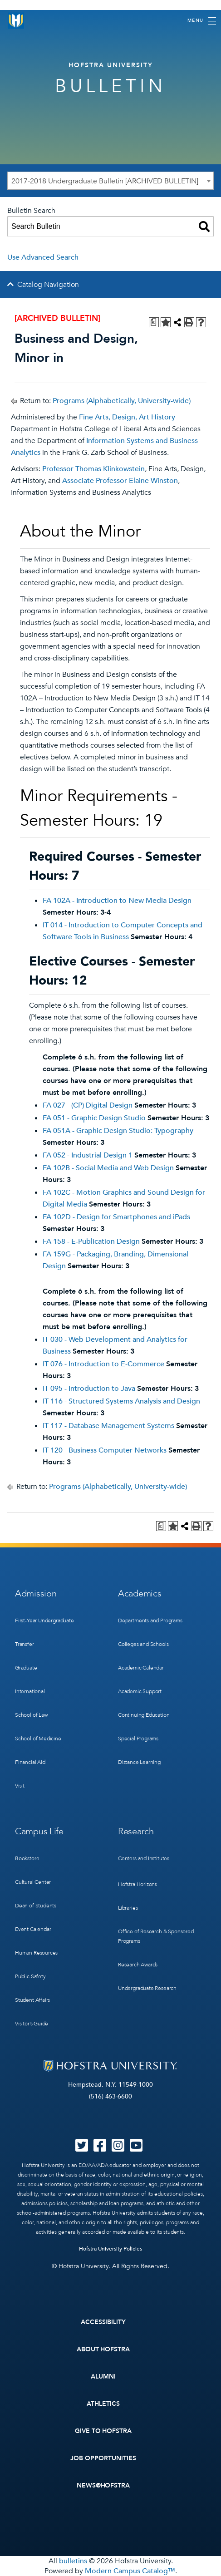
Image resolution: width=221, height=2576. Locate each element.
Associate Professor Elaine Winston (120, 481)
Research (136, 1831)
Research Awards (137, 1964)
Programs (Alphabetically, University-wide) (122, 401)
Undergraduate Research (147, 1988)
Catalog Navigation (48, 285)
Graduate (26, 1667)
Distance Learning (139, 1762)
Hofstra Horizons (137, 1884)
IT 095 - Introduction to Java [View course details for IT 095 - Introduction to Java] (89, 1389)
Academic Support (140, 1691)
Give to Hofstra (103, 2431)
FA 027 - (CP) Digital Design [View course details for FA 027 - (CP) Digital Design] (88, 1105)
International (30, 1691)
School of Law (31, 1715)
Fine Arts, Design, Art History (127, 417)
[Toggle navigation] (201, 21)
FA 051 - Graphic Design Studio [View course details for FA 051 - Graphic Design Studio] (94, 1118)
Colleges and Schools (143, 1644)
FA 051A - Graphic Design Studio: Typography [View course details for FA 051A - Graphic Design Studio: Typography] (118, 1131)
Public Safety (30, 1976)
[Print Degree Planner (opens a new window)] (154, 322)
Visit (20, 1785)
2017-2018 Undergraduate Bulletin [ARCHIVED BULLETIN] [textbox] (104, 181)
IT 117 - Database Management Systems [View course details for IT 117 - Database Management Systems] (108, 1426)
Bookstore (27, 1858)
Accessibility (103, 2322)
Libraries (128, 1907)
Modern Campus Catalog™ (130, 2571)
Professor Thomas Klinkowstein (93, 469)
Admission (35, 1593)
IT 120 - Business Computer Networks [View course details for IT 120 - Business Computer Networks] (105, 1450)
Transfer (24, 1644)
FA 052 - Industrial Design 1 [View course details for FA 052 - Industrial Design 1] (88, 1155)
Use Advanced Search (43, 257)
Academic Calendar (141, 1667)
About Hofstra (103, 2349)
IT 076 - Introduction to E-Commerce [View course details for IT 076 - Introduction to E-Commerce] (103, 1364)
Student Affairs (32, 2000)
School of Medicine (38, 1738)
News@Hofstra (103, 2485)
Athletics (103, 2403)
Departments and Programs (150, 1620)
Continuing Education (143, 1715)
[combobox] (110, 181)
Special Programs (138, 1738)
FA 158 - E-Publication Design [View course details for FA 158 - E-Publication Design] (91, 1241)
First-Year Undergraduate (44, 1620)
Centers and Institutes (143, 1858)
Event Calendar (33, 1929)
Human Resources (36, 1952)
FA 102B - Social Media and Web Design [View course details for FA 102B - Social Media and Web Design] (108, 1168)
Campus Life (39, 1831)
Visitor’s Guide (31, 2023)
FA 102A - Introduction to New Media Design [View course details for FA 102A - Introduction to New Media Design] (117, 901)
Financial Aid (30, 1762)
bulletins (73, 2561)
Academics (139, 1593)
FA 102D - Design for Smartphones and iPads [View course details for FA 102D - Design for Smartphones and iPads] (116, 1217)
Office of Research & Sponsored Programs (156, 1936)
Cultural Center (33, 1882)
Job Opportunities (103, 2458)
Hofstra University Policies (110, 2248)
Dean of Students (35, 1905)
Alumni (103, 2376)
